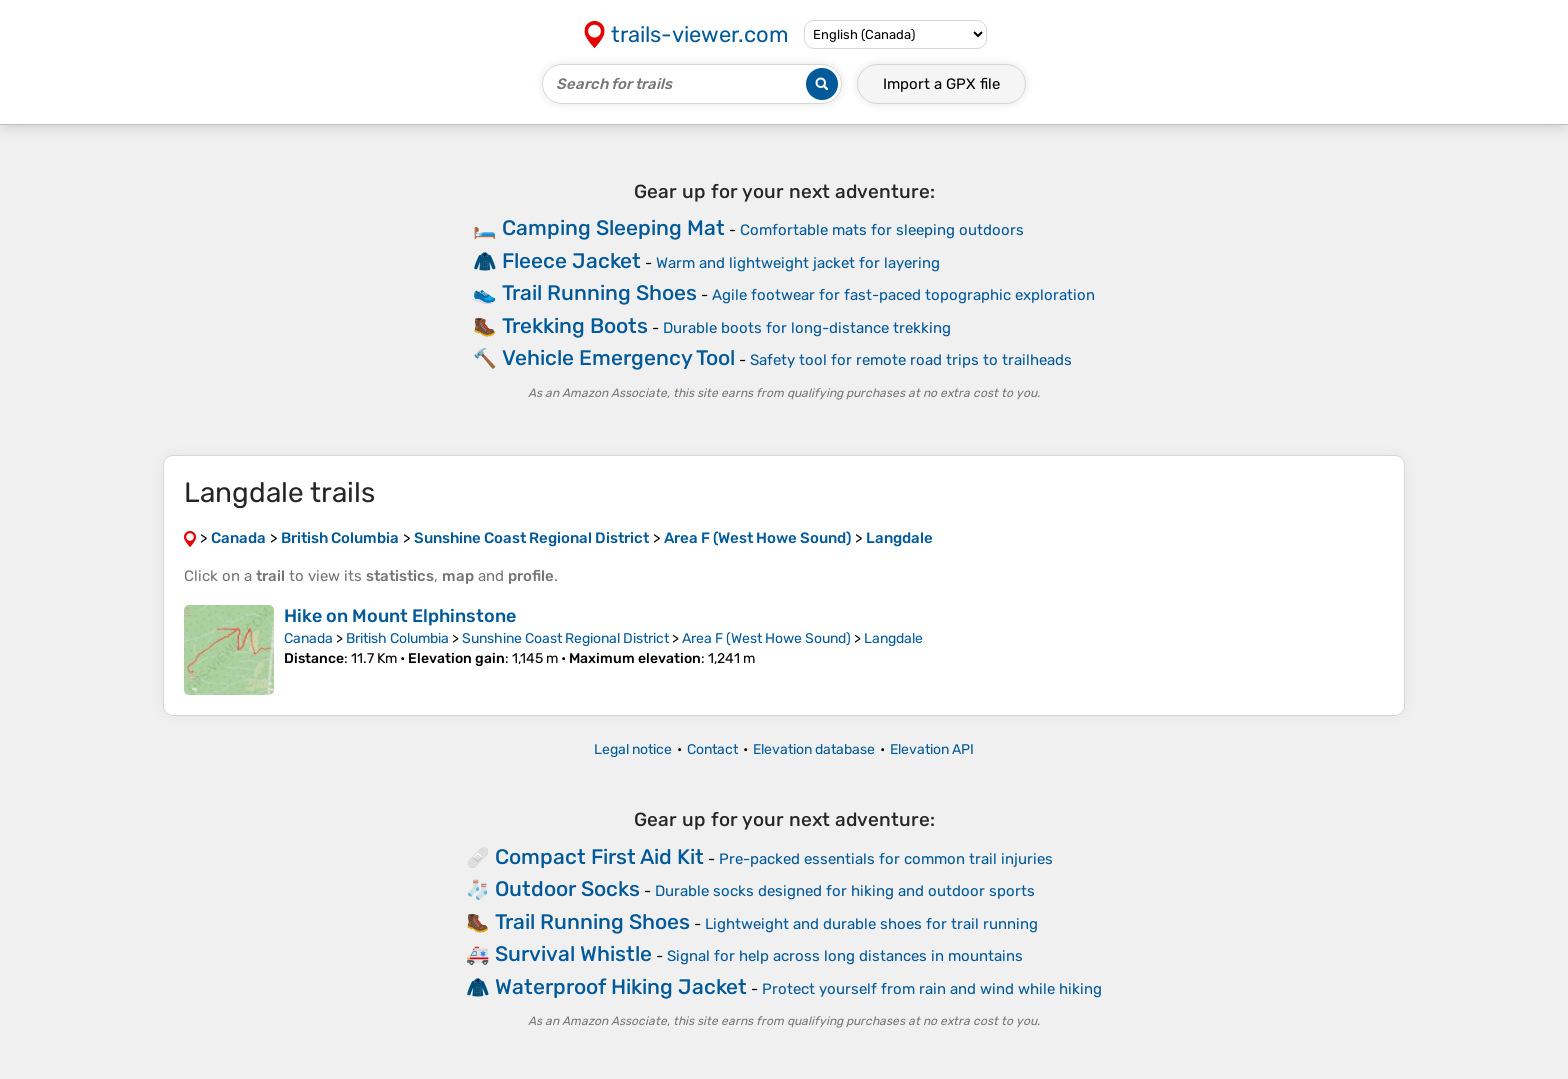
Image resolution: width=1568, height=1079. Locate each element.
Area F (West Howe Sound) (766, 638)
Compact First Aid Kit (599, 856)
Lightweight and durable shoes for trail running (871, 924)
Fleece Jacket (571, 260)
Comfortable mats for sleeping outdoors (882, 230)
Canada (308, 638)
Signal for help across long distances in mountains (845, 956)
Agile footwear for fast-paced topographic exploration (903, 295)
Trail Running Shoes (599, 292)
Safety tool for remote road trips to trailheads (911, 360)
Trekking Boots (575, 325)
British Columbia (397, 638)
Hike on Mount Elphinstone (400, 616)
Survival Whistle (573, 953)
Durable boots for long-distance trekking (807, 328)
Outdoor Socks (567, 888)
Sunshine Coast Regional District (565, 638)
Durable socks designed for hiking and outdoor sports (845, 891)
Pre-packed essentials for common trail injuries (886, 859)
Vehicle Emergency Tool (618, 357)
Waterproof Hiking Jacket (621, 986)
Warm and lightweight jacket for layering (798, 263)
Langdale (893, 638)
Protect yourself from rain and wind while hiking (932, 989)
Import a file (941, 84)
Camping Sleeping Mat (613, 227)
